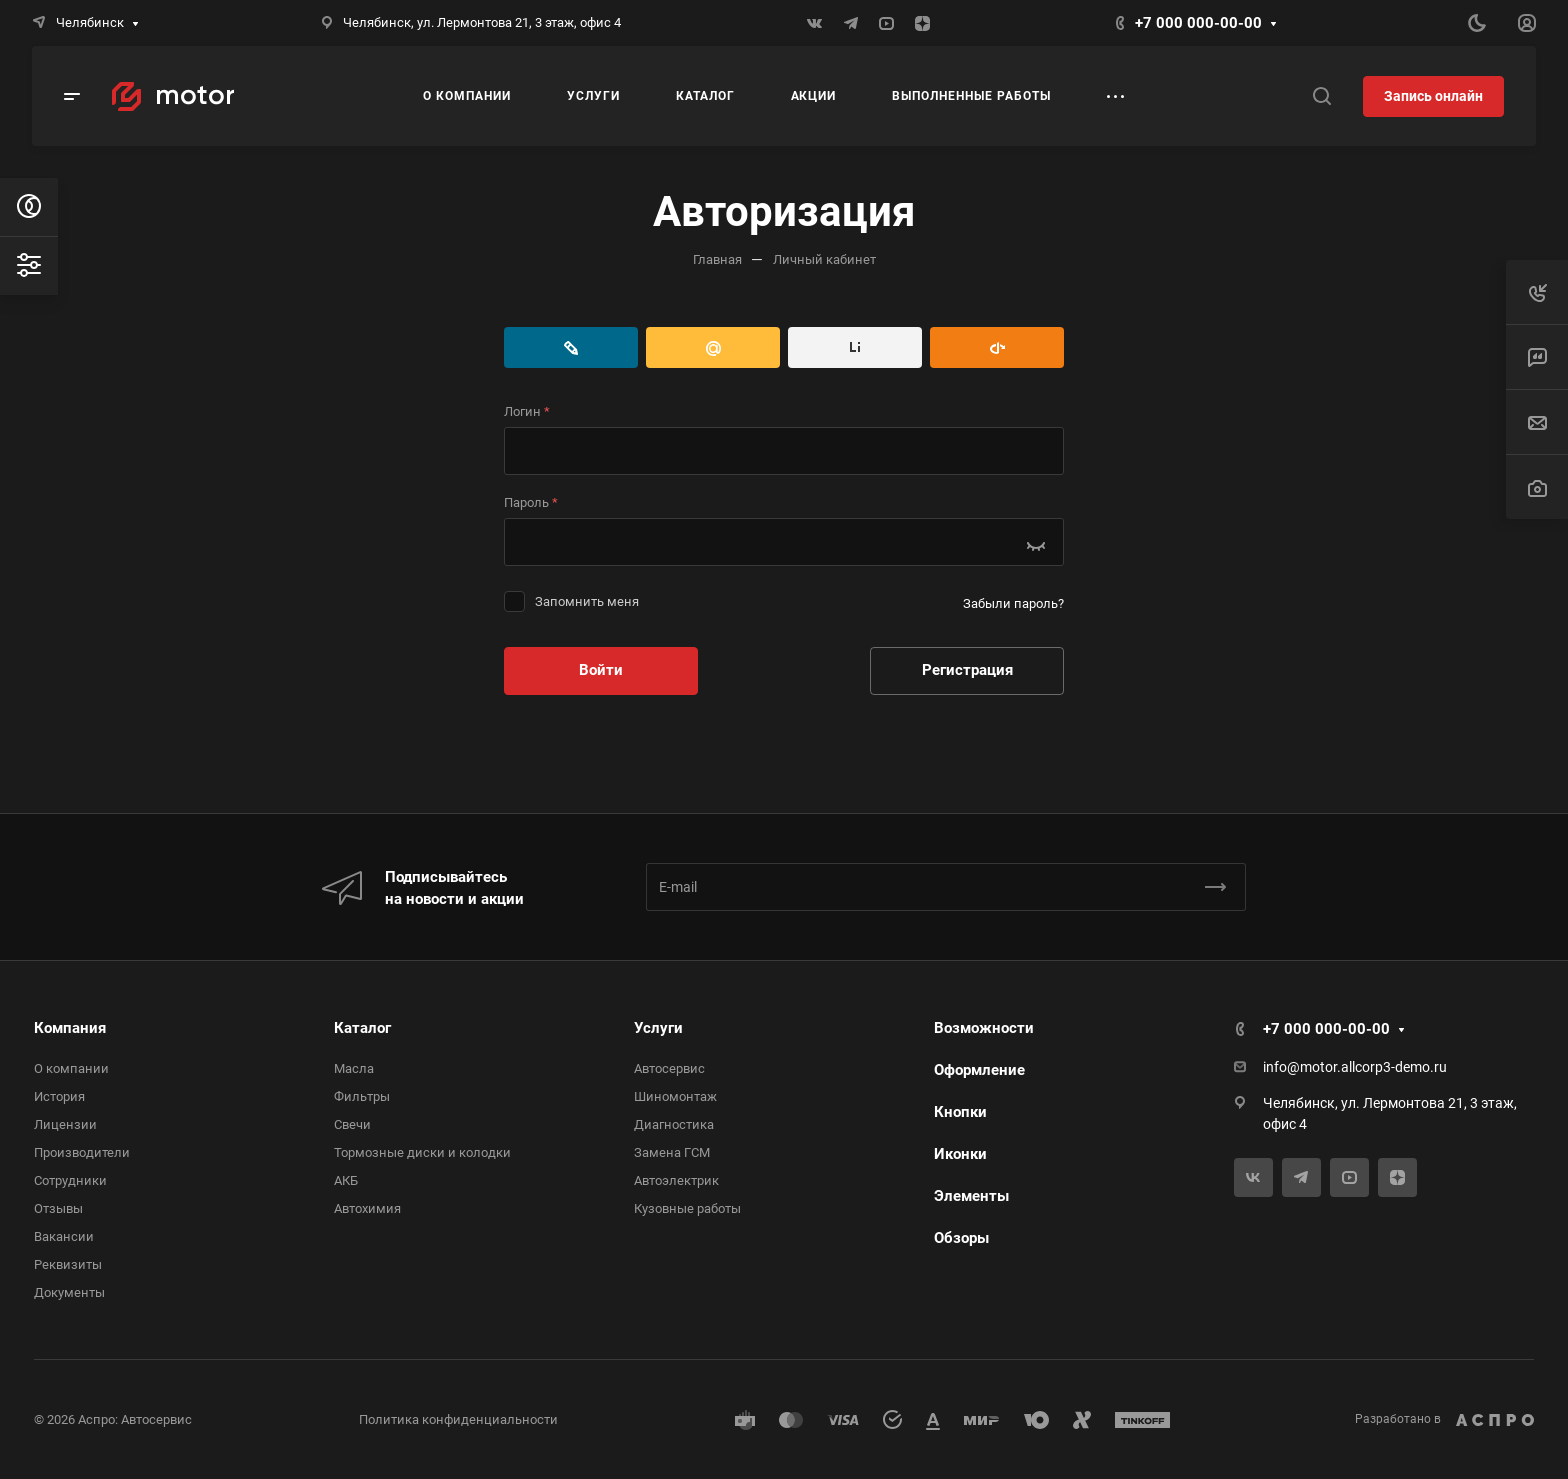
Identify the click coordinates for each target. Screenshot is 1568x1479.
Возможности (984, 1028)
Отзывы (58, 1208)
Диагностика (674, 1124)
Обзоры (961, 1238)
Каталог (362, 1028)
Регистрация (967, 670)
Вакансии (64, 1236)
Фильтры (362, 1096)
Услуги (658, 1028)
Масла (354, 1068)
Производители (82, 1152)
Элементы (971, 1196)
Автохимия (367, 1208)
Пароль (531, 502)
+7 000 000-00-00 (1198, 23)
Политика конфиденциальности (458, 1419)
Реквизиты (68, 1264)
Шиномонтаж (675, 1096)
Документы (69, 1292)
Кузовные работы (687, 1208)
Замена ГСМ (672, 1152)
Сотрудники (70, 1180)
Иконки (960, 1154)
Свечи (352, 1124)
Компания (70, 1028)
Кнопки (960, 1112)
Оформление (979, 1070)
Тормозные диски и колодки (422, 1152)
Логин (527, 411)
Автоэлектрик (676, 1180)
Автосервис (669, 1068)
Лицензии (65, 1124)
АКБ (346, 1180)
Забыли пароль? (1013, 603)
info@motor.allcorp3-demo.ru (1355, 1067)
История (59, 1096)
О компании (71, 1068)
